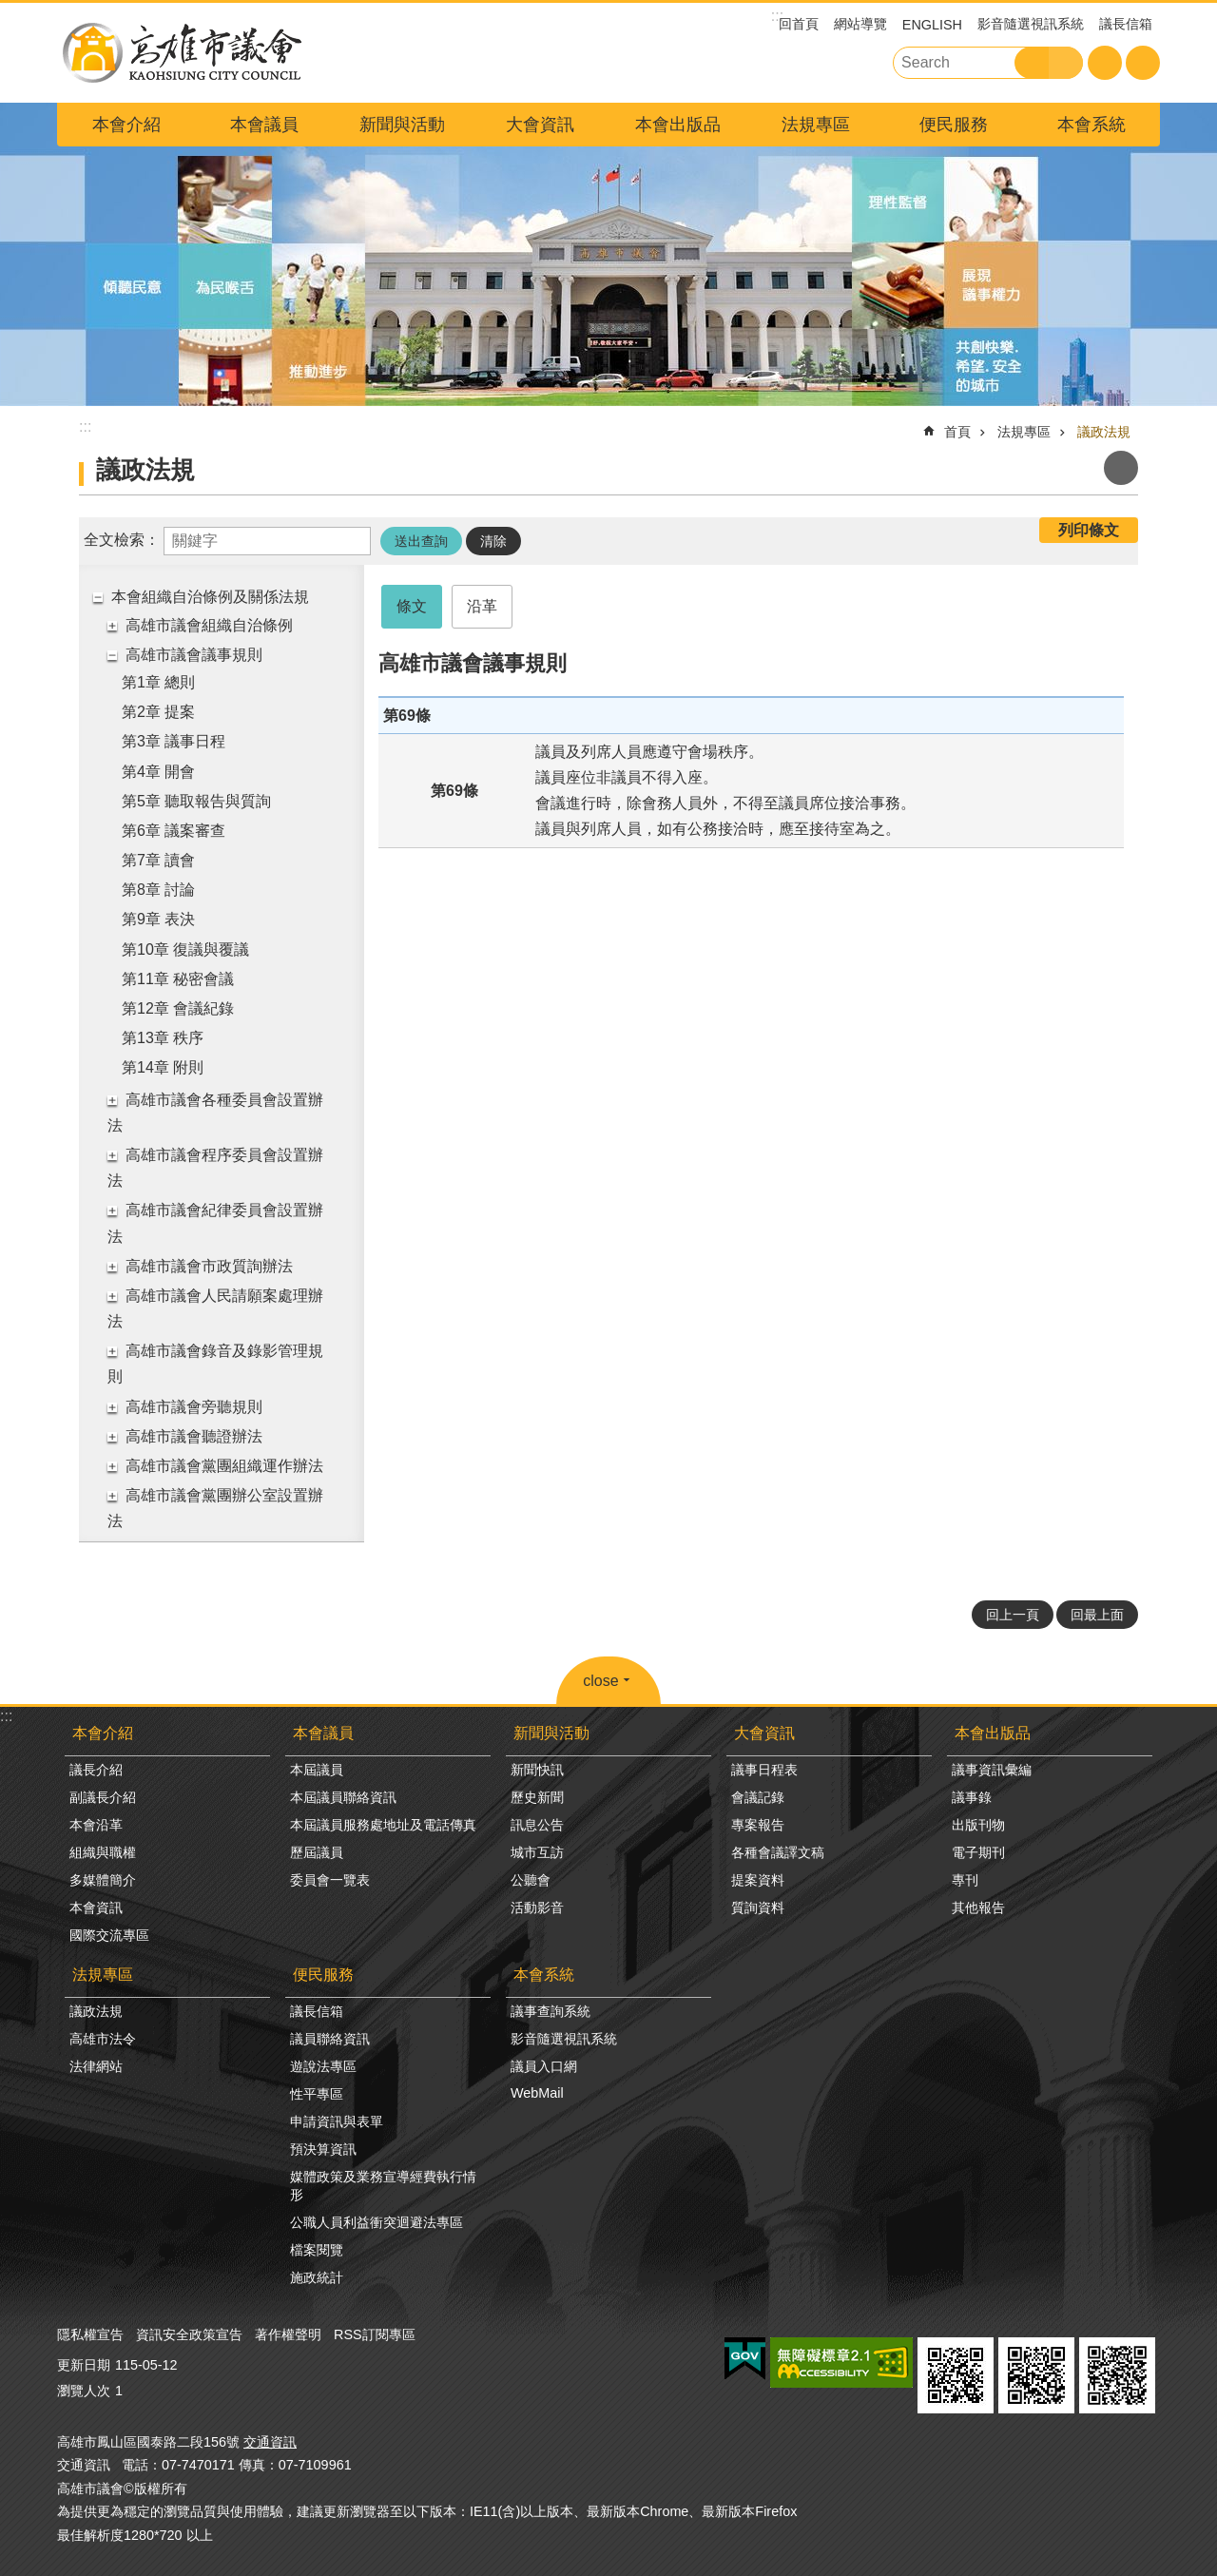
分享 (1143, 63)
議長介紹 (96, 1769)
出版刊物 (978, 1824)
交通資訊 (270, 2442)
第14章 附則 (162, 1067)
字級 (1105, 63)
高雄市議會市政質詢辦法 (209, 1266)
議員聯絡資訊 (330, 2038)
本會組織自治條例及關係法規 (210, 597)
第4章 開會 (158, 772)
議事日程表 (764, 1769)
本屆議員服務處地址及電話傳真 (383, 1824)
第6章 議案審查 (173, 831)
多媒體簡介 (102, 1880)
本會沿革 (96, 1824)
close (600, 1681)
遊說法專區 (323, 2066)
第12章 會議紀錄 (178, 1008)
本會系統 (1091, 124)
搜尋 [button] (1031, 63)
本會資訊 (96, 1907)
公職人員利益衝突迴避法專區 (376, 2222)
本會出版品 (678, 124)
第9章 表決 (158, 919)
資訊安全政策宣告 (189, 2334)
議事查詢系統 (550, 2011)
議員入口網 (544, 2066)
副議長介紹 (102, 1797)
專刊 (965, 1880)
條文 (411, 606)
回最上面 (1097, 1614)
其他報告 (978, 1907)
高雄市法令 (102, 2038)
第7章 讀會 (158, 860)
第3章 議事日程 (173, 741)
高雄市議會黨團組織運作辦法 (224, 1466)
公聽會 (531, 1880)
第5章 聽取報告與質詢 (196, 801)
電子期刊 (978, 1852)
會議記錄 (757, 1797)
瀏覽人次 (83, 2390)
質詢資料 (757, 1907)
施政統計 (316, 2277)
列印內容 (1121, 468)
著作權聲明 (288, 2334)
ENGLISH (932, 24)
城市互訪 (537, 1852)
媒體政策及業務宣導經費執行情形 (383, 2185)
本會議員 (264, 124)
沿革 (482, 606)
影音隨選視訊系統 (1030, 23)
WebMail (537, 2093)
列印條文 (1088, 530)
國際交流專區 (109, 1935)
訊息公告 (537, 1824)
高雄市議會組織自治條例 (209, 625)
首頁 (957, 431)
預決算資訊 (323, 2149)
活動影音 (537, 1907)
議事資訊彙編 (992, 1769)
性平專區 (316, 2093)
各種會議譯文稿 (777, 1852)
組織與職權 (102, 1852)
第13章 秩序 (162, 1038)
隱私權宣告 (90, 2334)
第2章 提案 (158, 712)
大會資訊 (540, 124)
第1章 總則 (158, 682)
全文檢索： (122, 540)
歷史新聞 (537, 1797)
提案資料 (757, 1880)
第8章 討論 (158, 889)
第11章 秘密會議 (178, 979)
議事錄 (972, 1797)
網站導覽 (860, 23)
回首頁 (799, 23)
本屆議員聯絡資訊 (343, 1797)
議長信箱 (1125, 23)
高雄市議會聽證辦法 (194, 1436)
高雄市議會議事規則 (194, 655)
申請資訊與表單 (336, 2121)
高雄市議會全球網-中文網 (180, 52)
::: (6, 1716)
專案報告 (757, 1824)
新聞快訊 (537, 1769)
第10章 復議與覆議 (185, 949)
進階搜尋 (1066, 63)
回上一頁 (1012, 1614)
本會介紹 (126, 124)
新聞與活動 (402, 124)
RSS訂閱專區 (374, 2334)
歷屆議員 (316, 1852)
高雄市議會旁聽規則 (194, 1407)
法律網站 (96, 2066)
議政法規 (1103, 431)
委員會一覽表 (330, 1880)
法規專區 (816, 124)
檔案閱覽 (316, 2249)
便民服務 (953, 124)
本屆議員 (316, 1769)
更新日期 (83, 2365)
